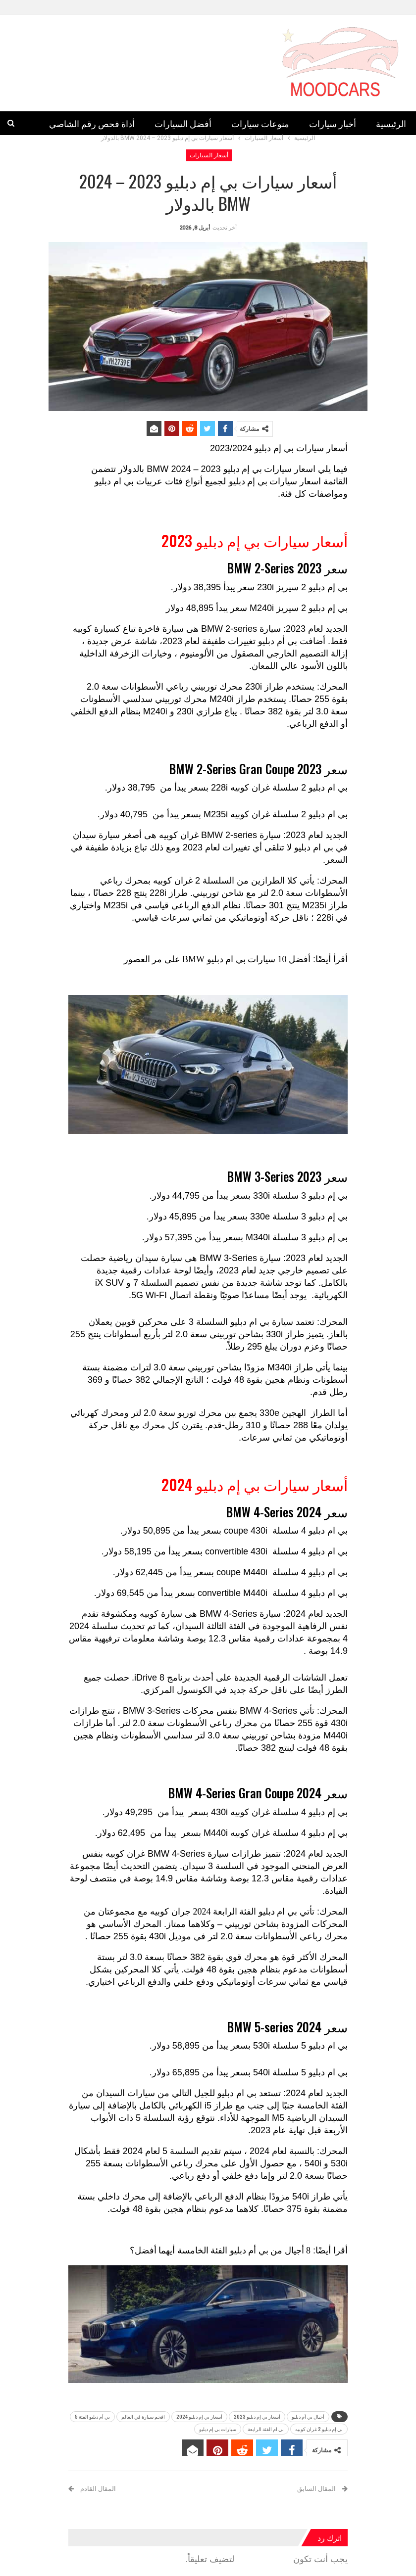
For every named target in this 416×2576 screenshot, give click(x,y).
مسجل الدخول (264, 2559)
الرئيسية (391, 123)
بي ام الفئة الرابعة (266, 2429)
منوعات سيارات (260, 123)
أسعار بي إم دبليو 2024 (199, 2416)
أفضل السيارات (183, 123)
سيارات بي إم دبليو (263, 481)
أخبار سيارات (332, 123)
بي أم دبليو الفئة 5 (92, 2416)
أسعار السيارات (209, 155)
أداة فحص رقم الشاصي (92, 123)
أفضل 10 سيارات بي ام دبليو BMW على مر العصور (217, 959)
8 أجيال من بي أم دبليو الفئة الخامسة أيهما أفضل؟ (220, 2250)
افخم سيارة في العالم (143, 2416)
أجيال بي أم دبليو (308, 2416)
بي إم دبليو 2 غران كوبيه (319, 2429)
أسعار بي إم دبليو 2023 (257, 2416)
